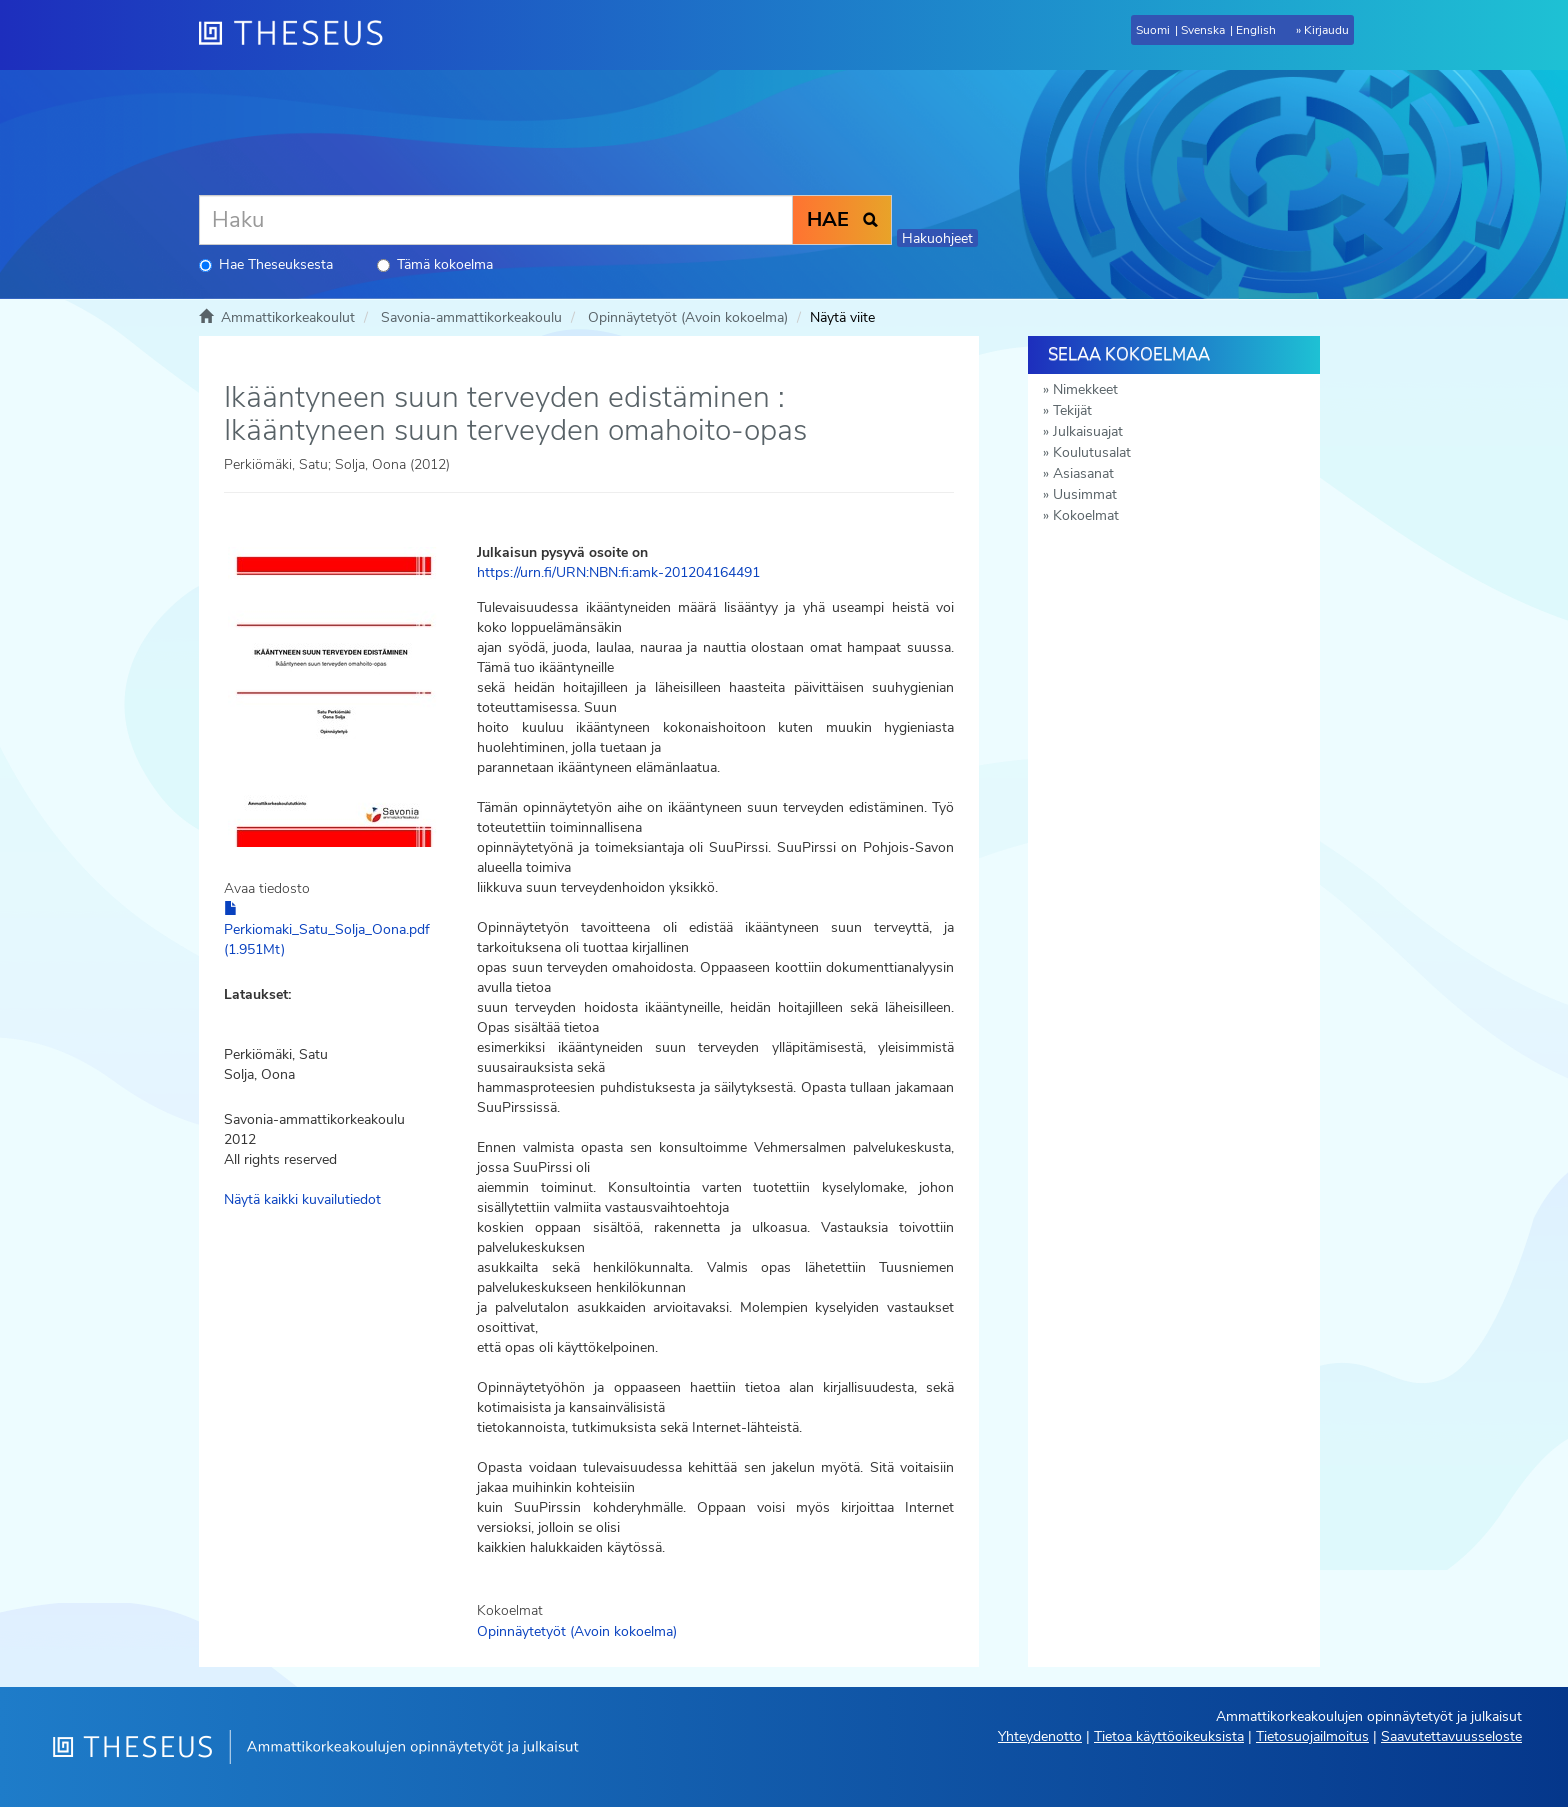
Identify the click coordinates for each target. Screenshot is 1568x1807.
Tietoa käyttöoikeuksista (1169, 1736)
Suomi (1153, 30)
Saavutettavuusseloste (1451, 1736)
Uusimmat (1085, 494)
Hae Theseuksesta (266, 264)
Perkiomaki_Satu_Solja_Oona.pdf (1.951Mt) (327, 930)
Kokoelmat (1086, 515)
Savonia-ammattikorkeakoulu (471, 317)
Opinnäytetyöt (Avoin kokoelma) (688, 317)
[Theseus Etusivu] (299, 35)
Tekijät (1072, 410)
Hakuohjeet (937, 238)
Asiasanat (1083, 473)
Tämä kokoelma (435, 264)
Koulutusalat (1092, 452)
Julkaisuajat (1088, 431)
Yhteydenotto (1040, 1736)
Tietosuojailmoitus (1312, 1736)
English (1256, 30)
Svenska (1203, 30)
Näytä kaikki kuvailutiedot (302, 1199)
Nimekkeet (1085, 389)
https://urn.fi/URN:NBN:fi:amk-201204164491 (618, 572)
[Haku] (496, 220)
